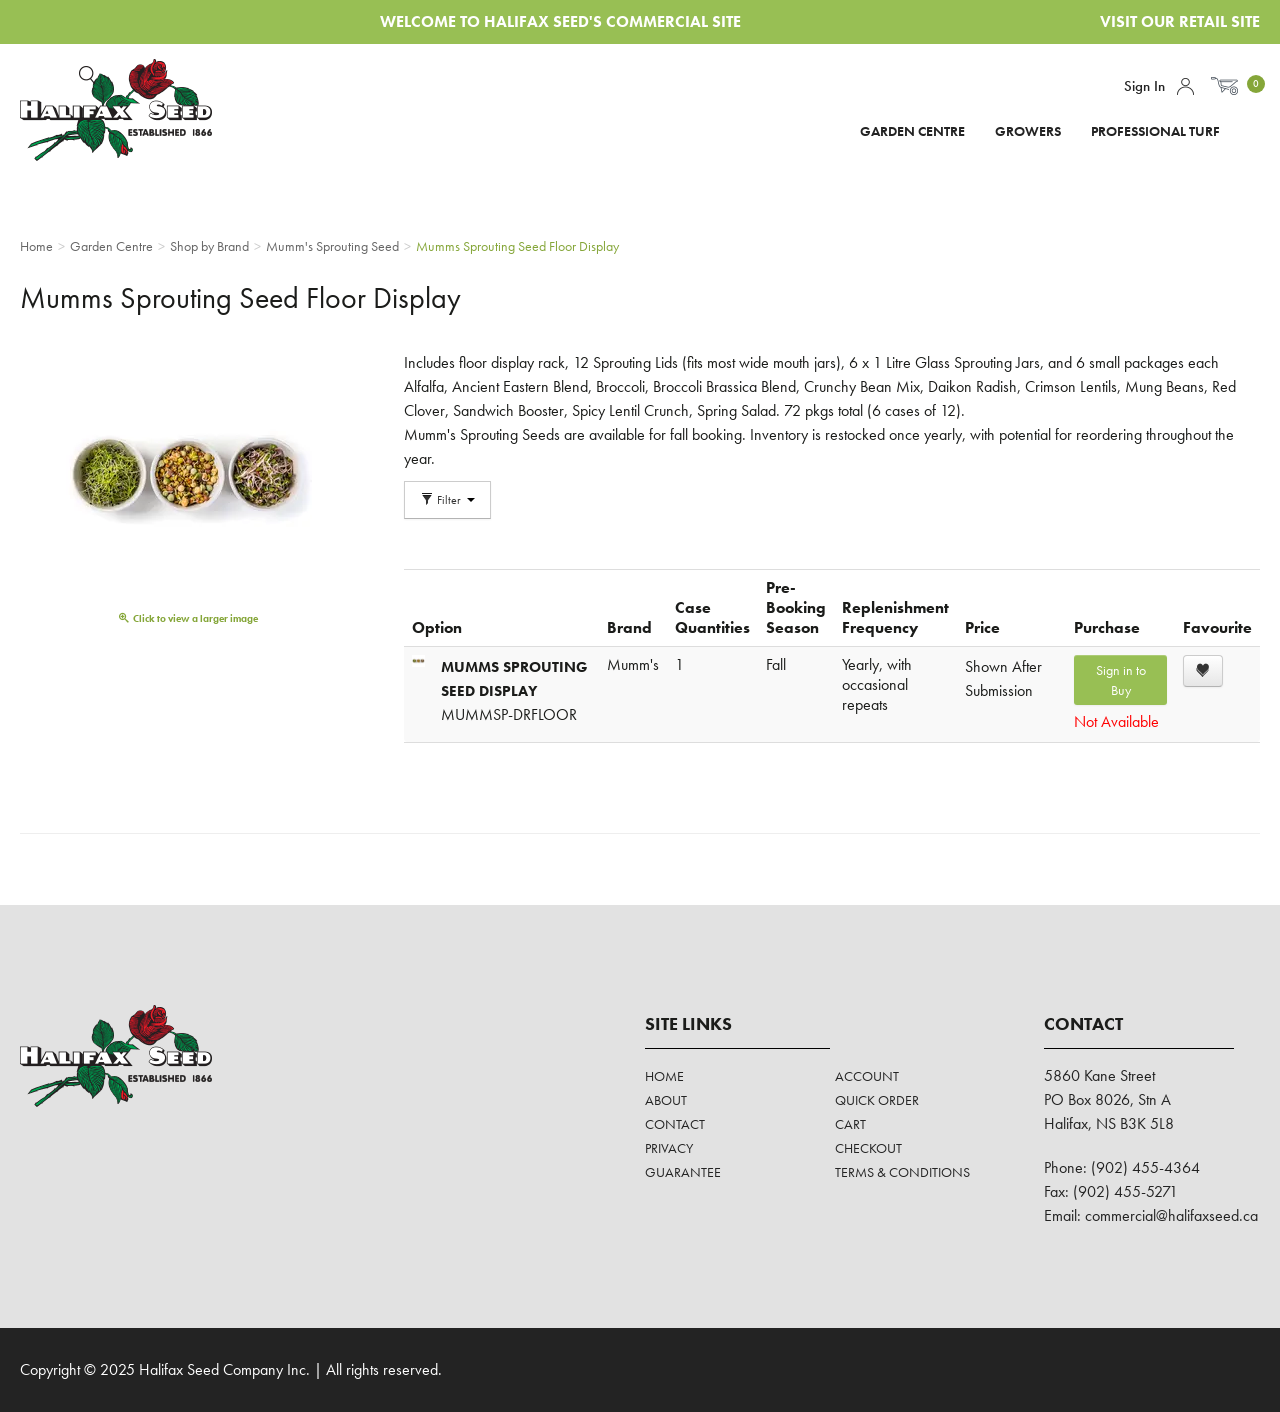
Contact (675, 1124)
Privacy (669, 1148)
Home (664, 1076)
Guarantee (683, 1172)
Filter (447, 500)
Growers (1028, 131)
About (666, 1100)
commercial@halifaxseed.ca (1171, 1215)
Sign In (1144, 86)
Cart (850, 1124)
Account (1185, 86)
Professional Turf (1155, 131)
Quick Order (877, 1100)
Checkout (868, 1148)
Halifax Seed (132, 110)
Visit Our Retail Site (1180, 21)
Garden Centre (912, 131)
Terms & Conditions (902, 1172)
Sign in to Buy (1121, 680)
